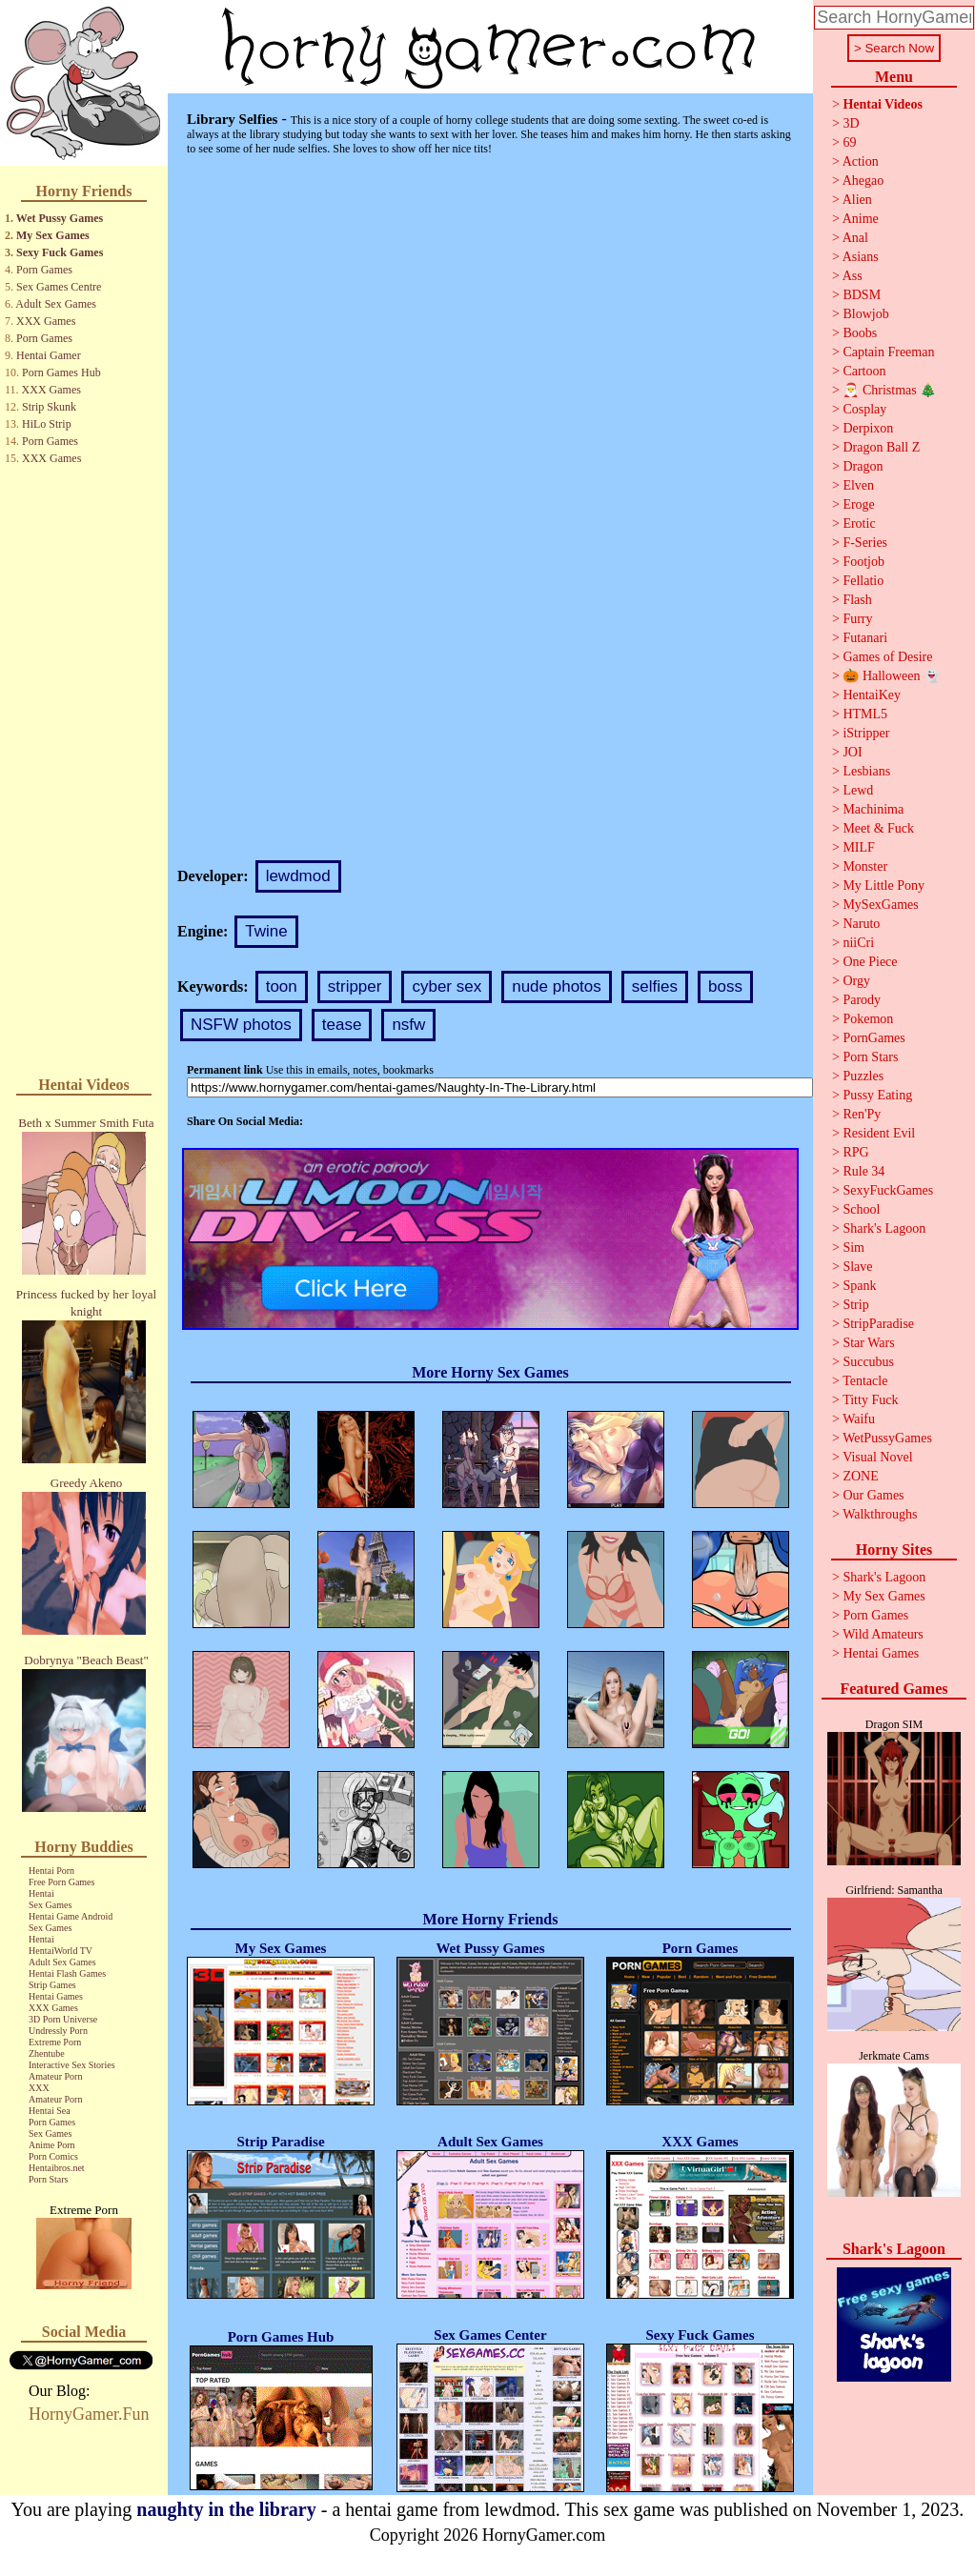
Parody (862, 1000)
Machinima (873, 809)
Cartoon (864, 371)
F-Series (865, 542)
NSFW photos (241, 1025)
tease (342, 1025)
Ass (853, 276)
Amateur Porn (55, 2076)
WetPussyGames (887, 1438)
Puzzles (863, 1076)
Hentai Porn (51, 1870)
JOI (852, 752)
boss (725, 986)
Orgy (856, 981)
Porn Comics (53, 2156)
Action (861, 161)
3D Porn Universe (63, 2019)
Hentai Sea (50, 2110)
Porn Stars (48, 2179)
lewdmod (298, 876)
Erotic (859, 523)
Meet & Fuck (878, 828)
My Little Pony (883, 885)
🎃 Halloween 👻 (891, 676)
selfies (655, 986)
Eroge (858, 504)
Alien (857, 199)
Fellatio (863, 581)
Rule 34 (863, 1171)
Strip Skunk (49, 406)
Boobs (860, 333)
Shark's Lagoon (884, 1228)
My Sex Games (53, 235)
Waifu (859, 1419)
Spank (859, 1285)
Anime (861, 218)
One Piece (870, 962)
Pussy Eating (877, 1095)
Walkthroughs (880, 1514)
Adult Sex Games (55, 304)
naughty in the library (225, 2509)
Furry (857, 619)
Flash (857, 600)
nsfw (408, 1025)
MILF (858, 847)
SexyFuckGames (888, 1190)
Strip (855, 1305)
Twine (266, 931)
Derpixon (868, 428)
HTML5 (865, 714)
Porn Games (44, 269)
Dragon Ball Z (881, 447)
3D (851, 123)
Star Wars (868, 1343)
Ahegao (863, 180)
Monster (865, 866)
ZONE (860, 1476)
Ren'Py (862, 1114)
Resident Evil (879, 1133)
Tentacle (865, 1381)
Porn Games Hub (61, 372)
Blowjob (865, 314)
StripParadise (878, 1324)
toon (281, 986)
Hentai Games (56, 1996)
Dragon (863, 466)
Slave (857, 1266)
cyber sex (446, 986)
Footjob (863, 561)
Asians (861, 257)
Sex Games (50, 1905)
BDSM (862, 295)
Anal (855, 238)
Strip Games (52, 1985)
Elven (858, 485)
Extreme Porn (55, 2042)
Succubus (868, 1362)
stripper (355, 986)
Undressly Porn (58, 2030)
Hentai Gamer (48, 355)
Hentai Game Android (70, 1916)
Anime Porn (52, 2145)
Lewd (858, 790)
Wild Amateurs (883, 1634)
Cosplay (864, 409)
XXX (39, 2088)
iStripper (866, 733)
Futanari (865, 638)
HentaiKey (872, 695)
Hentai (41, 1893)
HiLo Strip (46, 424)
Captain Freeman (888, 352)
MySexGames (880, 904)
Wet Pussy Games (59, 218)
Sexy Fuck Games (59, 252)
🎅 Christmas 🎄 (889, 390)
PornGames (873, 1038)
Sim (853, 1247)
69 (849, 142)
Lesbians (866, 771)
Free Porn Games (61, 1882)
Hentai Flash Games (67, 1973)
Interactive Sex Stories (72, 2065)
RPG (855, 1152)
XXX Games (45, 321)
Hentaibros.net (57, 2168)
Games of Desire (887, 657)
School (861, 1209)
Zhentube (47, 2053)
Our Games (873, 1495)
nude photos (556, 986)
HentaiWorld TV (60, 1950)
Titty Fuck (870, 1400)
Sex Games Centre (58, 286)
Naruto (861, 923)
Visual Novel (877, 1457)
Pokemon (868, 1019)
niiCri (858, 943)
